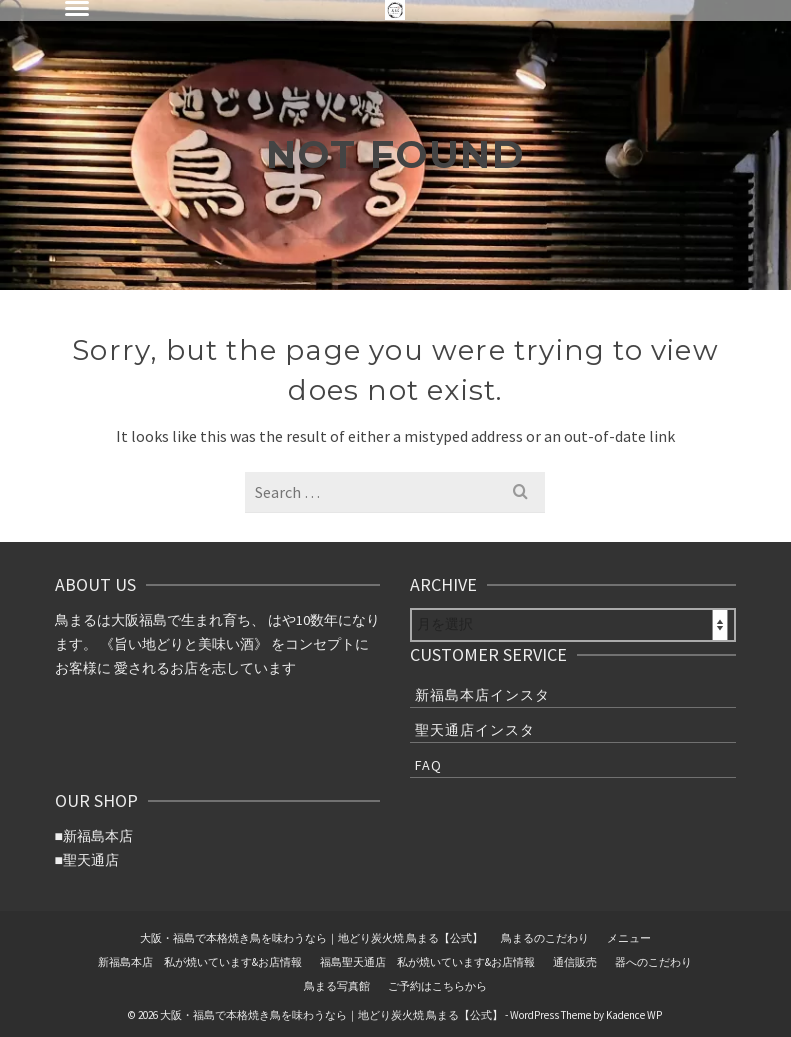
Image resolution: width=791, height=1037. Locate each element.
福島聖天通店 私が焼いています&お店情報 (427, 962)
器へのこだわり (653, 962)
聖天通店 (91, 860)
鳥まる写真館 (337, 986)
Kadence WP (634, 1015)
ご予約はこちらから (437, 986)
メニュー (629, 938)
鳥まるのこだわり (545, 938)
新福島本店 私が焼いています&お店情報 (200, 962)
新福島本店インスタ (482, 695)
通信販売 (575, 962)
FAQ (428, 765)
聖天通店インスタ (475, 730)
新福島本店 (98, 836)
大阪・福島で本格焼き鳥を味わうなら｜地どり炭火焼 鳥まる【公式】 (311, 938)
